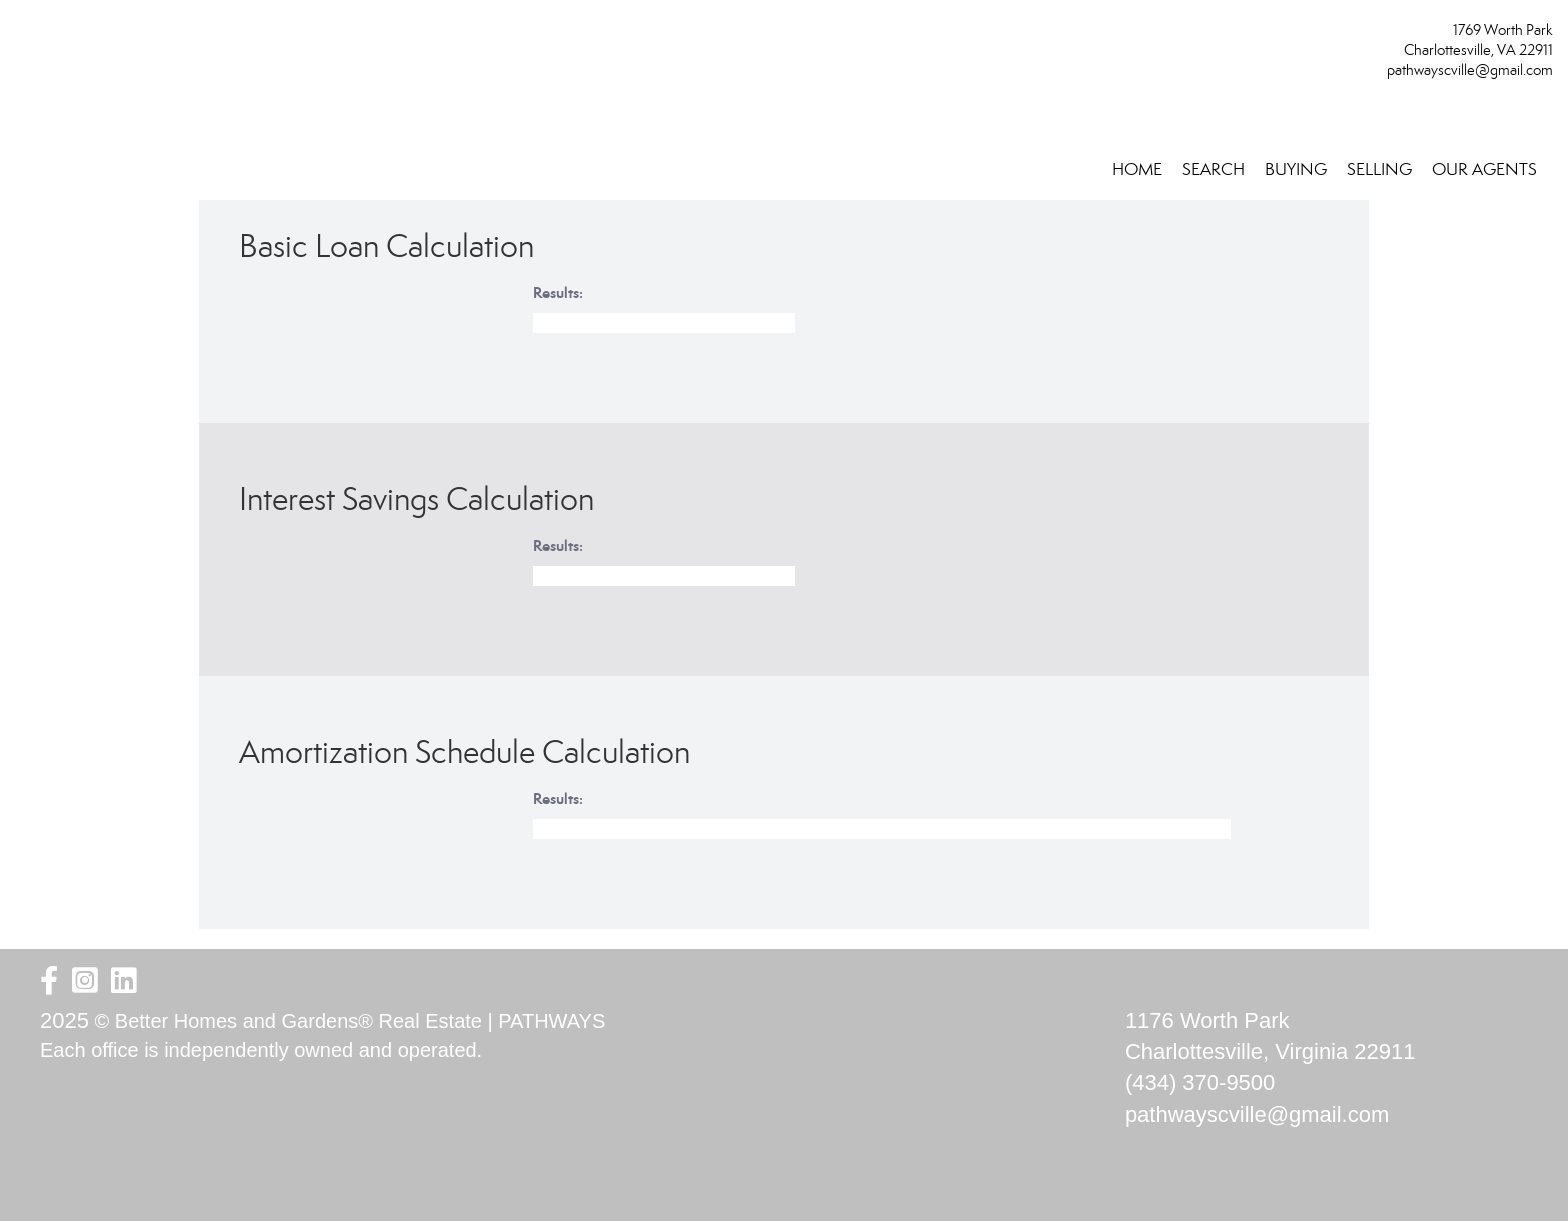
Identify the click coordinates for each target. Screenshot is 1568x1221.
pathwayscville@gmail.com (1470, 70)
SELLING (1379, 169)
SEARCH (1213, 169)
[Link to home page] (20, 36)
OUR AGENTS (1484, 169)
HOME (1137, 169)
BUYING (1296, 169)
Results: (558, 292)
